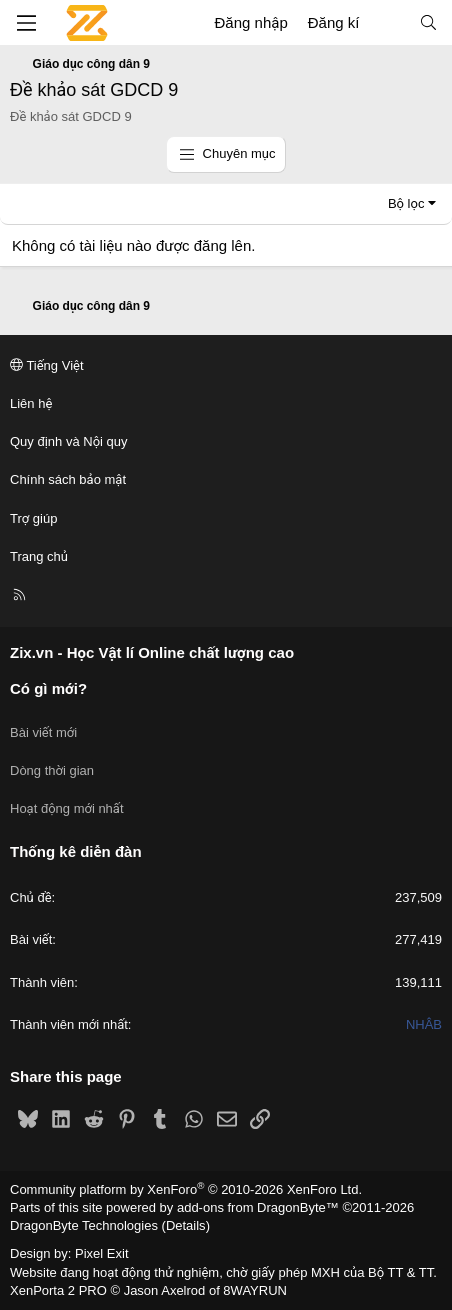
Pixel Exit (101, 1253)
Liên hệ (31, 403)
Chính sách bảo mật (68, 479)
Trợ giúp (33, 518)
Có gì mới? (48, 688)
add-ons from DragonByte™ (258, 1207)
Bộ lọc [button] (406, 203)
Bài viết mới (43, 732)
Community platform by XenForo (186, 1189)
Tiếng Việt (47, 365)
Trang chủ (39, 556)
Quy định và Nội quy (69, 441)
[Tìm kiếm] (428, 22)
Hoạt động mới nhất (67, 808)
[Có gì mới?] (388, 22)
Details (186, 1225)
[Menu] (26, 23)
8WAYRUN (255, 1290)
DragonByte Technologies (84, 1225)
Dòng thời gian (52, 770)
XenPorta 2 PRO (58, 1290)
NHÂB (424, 1024)
